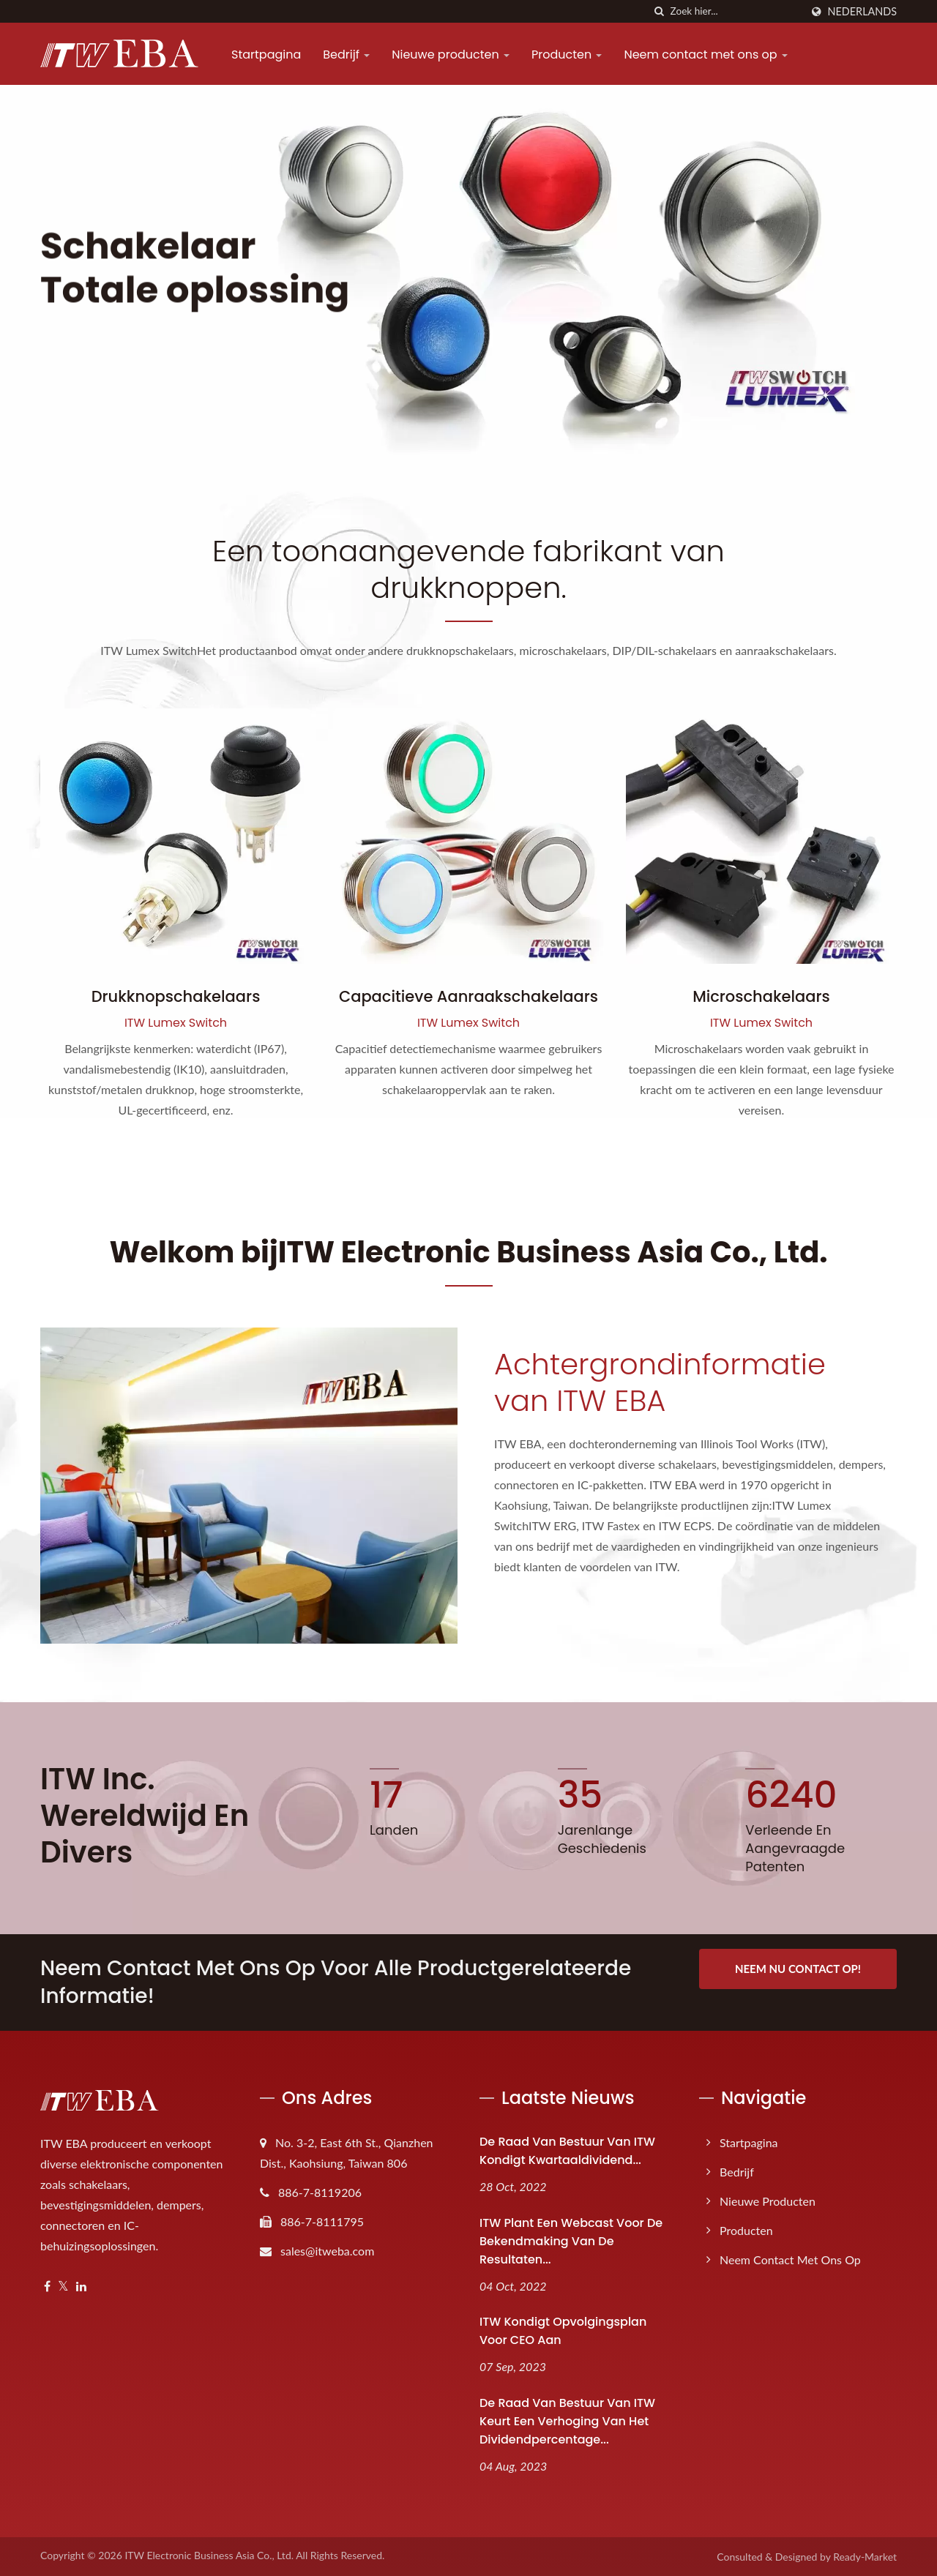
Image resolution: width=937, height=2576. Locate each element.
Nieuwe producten (450, 54)
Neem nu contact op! (798, 1968)
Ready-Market (865, 2556)
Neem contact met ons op (705, 54)
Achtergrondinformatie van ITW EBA (660, 1382)
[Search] (736, 11)
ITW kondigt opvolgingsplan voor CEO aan (562, 2330)
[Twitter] (63, 2286)
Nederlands (862, 12)
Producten (566, 54)
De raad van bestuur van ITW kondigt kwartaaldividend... (567, 2150)
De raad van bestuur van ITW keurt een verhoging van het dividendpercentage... (567, 2421)
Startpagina (266, 54)
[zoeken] (660, 11)
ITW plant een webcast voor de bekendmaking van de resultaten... (570, 2241)
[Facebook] (47, 2286)
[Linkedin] (81, 2286)
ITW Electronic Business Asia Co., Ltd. (209, 2555)
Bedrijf (346, 54)
